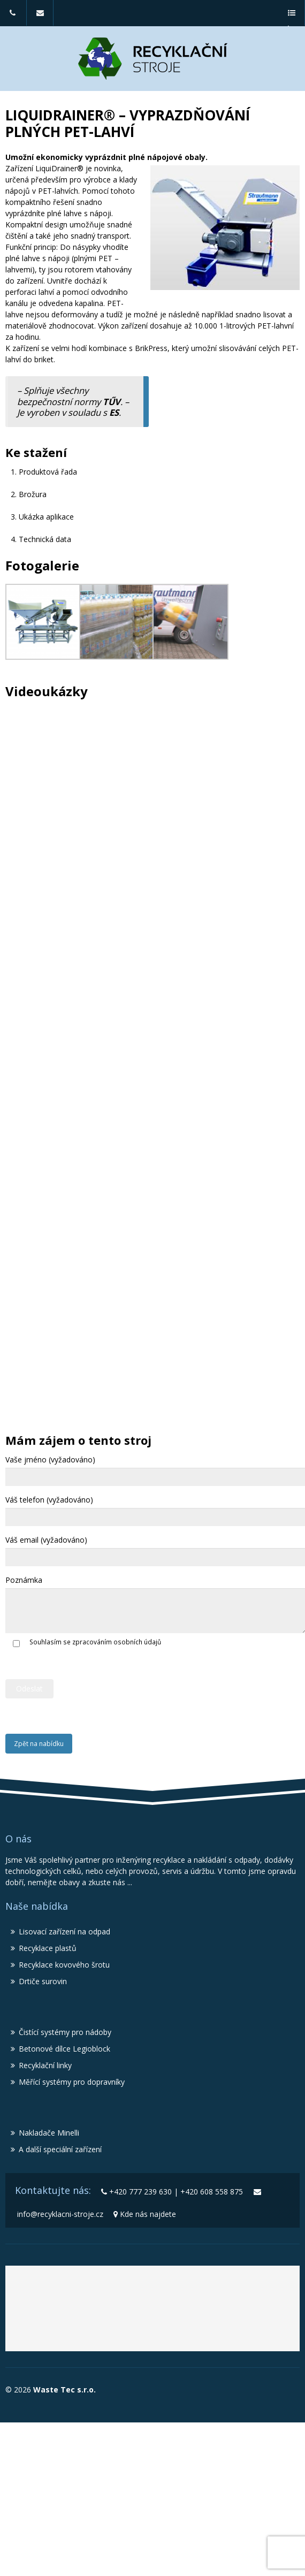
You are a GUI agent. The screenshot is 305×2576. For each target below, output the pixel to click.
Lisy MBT (140, 2328)
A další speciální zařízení (60, 2149)
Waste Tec (80, 2296)
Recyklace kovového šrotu (64, 1965)
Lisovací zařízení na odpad (64, 1931)
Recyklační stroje (205, 2296)
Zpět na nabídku (39, 1743)
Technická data (45, 539)
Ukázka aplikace (46, 517)
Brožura (33, 494)
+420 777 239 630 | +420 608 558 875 (12, 17)
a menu (291, 17)
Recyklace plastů (48, 1948)
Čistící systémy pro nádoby (65, 2032)
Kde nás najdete (148, 2214)
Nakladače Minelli (49, 2133)
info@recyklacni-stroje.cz (40, 17)
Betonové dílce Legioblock (64, 2049)
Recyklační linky (45, 2065)
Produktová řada (48, 472)
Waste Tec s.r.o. (63, 2389)
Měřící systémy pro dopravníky (72, 2082)
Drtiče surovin (43, 1981)
